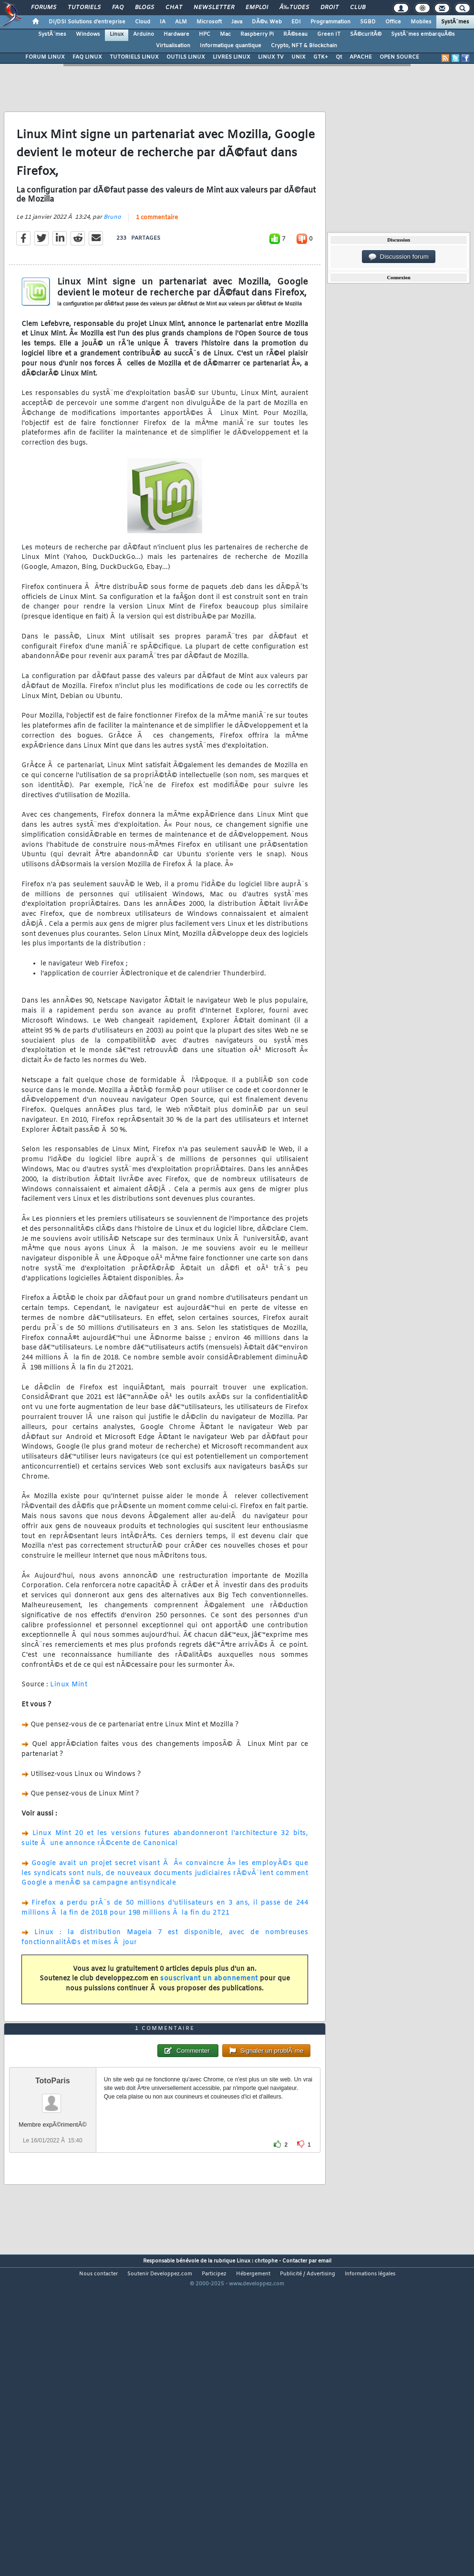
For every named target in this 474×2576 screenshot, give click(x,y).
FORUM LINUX (45, 57)
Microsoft (209, 22)
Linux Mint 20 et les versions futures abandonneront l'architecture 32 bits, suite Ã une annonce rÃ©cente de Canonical (164, 1880)
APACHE (361, 57)
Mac (225, 34)
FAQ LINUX (87, 57)
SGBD (368, 22)
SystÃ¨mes (455, 22)
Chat (174, 7)
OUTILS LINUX (185, 57)
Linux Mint (68, 1726)
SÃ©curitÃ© (365, 34)
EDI (296, 22)
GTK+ (320, 57)
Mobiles (421, 22)
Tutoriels (84, 7)
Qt (339, 57)
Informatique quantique (230, 45)
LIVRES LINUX (231, 57)
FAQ (117, 7)
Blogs (144, 7)
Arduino (143, 34)
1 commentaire (157, 259)
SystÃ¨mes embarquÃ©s (423, 34)
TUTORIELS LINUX (134, 57)
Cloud (142, 22)
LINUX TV (271, 57)
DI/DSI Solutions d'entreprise (87, 22)
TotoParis (52, 2205)
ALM (181, 22)
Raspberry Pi (257, 34)
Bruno (112, 259)
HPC (204, 34)
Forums (43, 7)
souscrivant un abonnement (209, 2020)
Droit (329, 7)
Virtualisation (173, 45)
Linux (117, 34)
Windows (88, 34)
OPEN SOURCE (399, 57)
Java (236, 22)
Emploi (257, 7)
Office (393, 22)
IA (162, 22)
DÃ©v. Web (267, 22)
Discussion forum (399, 257)
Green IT (328, 34)
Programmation (330, 22)
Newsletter (214, 7)
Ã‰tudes (294, 7)
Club (357, 7)
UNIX (298, 57)
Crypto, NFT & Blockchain (304, 45)
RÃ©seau (295, 34)
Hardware (176, 34)
